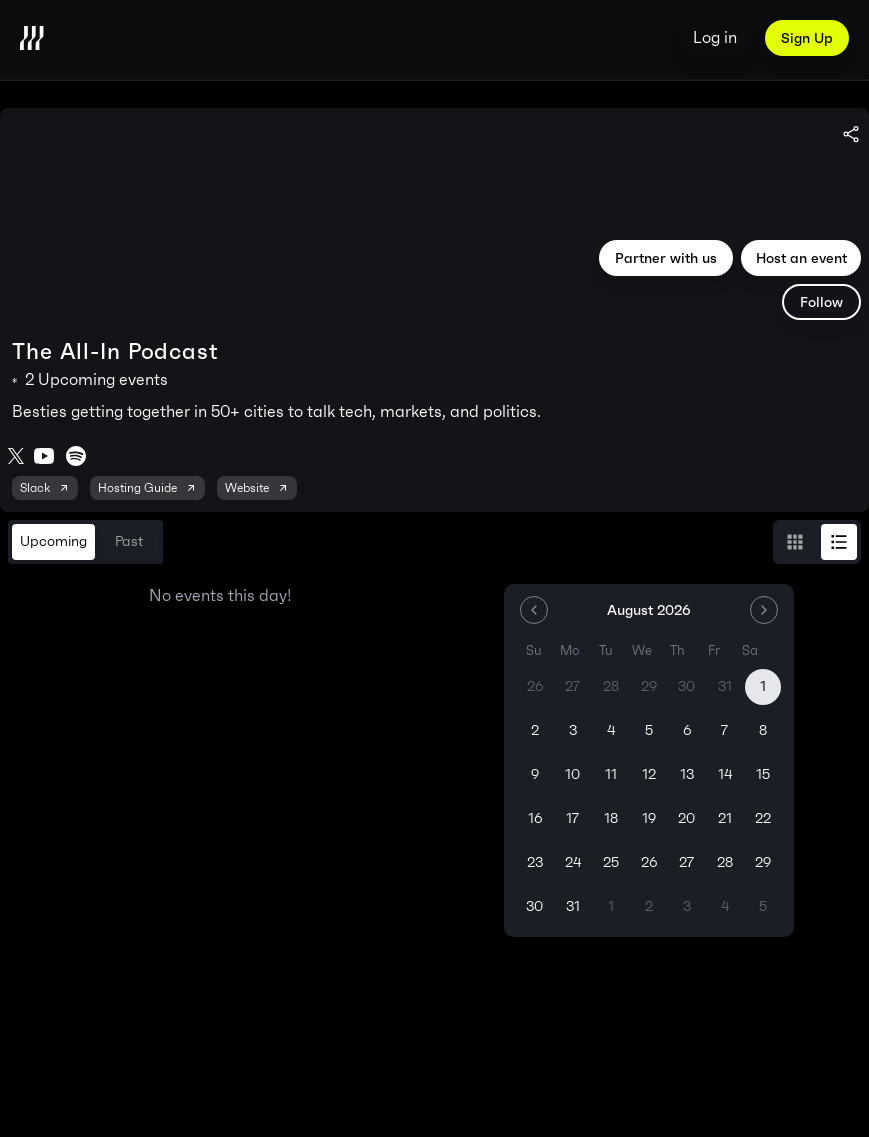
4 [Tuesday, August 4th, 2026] (611, 730)
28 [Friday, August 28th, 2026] (725, 862)
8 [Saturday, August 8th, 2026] (763, 730)
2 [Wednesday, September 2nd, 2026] (649, 906)
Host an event (801, 258)
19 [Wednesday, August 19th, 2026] (649, 818)
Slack (45, 488)
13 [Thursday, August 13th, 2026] (687, 774)
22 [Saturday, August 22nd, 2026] (763, 818)
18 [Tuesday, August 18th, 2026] (611, 818)
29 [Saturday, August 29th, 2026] (763, 862)
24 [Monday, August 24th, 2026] (573, 862)
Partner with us (666, 258)
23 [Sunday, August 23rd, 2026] (535, 862)
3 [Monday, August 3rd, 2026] (573, 730)
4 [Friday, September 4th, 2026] (725, 906)
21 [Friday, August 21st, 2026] (725, 818)
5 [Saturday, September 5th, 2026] (763, 906)
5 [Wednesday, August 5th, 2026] (649, 730)
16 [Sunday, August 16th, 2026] (535, 818)
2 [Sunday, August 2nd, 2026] (535, 730)
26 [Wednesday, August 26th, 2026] (649, 862)
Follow (821, 302)
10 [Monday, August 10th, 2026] (572, 774)
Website (257, 488)
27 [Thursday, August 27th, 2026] (686, 862)
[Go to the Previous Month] (534, 610)
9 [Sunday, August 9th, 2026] (535, 774)
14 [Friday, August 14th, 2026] (725, 774)
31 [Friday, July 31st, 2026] (725, 686)
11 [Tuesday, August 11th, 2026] (611, 774)
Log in (715, 37)
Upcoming (53, 541)
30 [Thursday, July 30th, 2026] (686, 686)
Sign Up (807, 38)
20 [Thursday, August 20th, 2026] (686, 818)
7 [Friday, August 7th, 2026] (724, 730)
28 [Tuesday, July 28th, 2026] (611, 686)
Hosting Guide (147, 488)
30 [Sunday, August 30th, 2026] (534, 906)
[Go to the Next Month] (764, 610)
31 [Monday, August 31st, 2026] (573, 906)
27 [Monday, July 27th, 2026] (572, 686)
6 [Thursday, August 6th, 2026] (687, 730)
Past (129, 541)
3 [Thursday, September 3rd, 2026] (687, 906)
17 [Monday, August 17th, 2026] (572, 818)
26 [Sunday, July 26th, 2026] (535, 686)
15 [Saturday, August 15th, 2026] (763, 774)
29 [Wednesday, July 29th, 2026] (649, 686)
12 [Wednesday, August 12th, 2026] (649, 774)
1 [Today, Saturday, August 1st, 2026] (763, 686)
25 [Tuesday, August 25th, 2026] (611, 862)
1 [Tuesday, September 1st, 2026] (611, 906)
